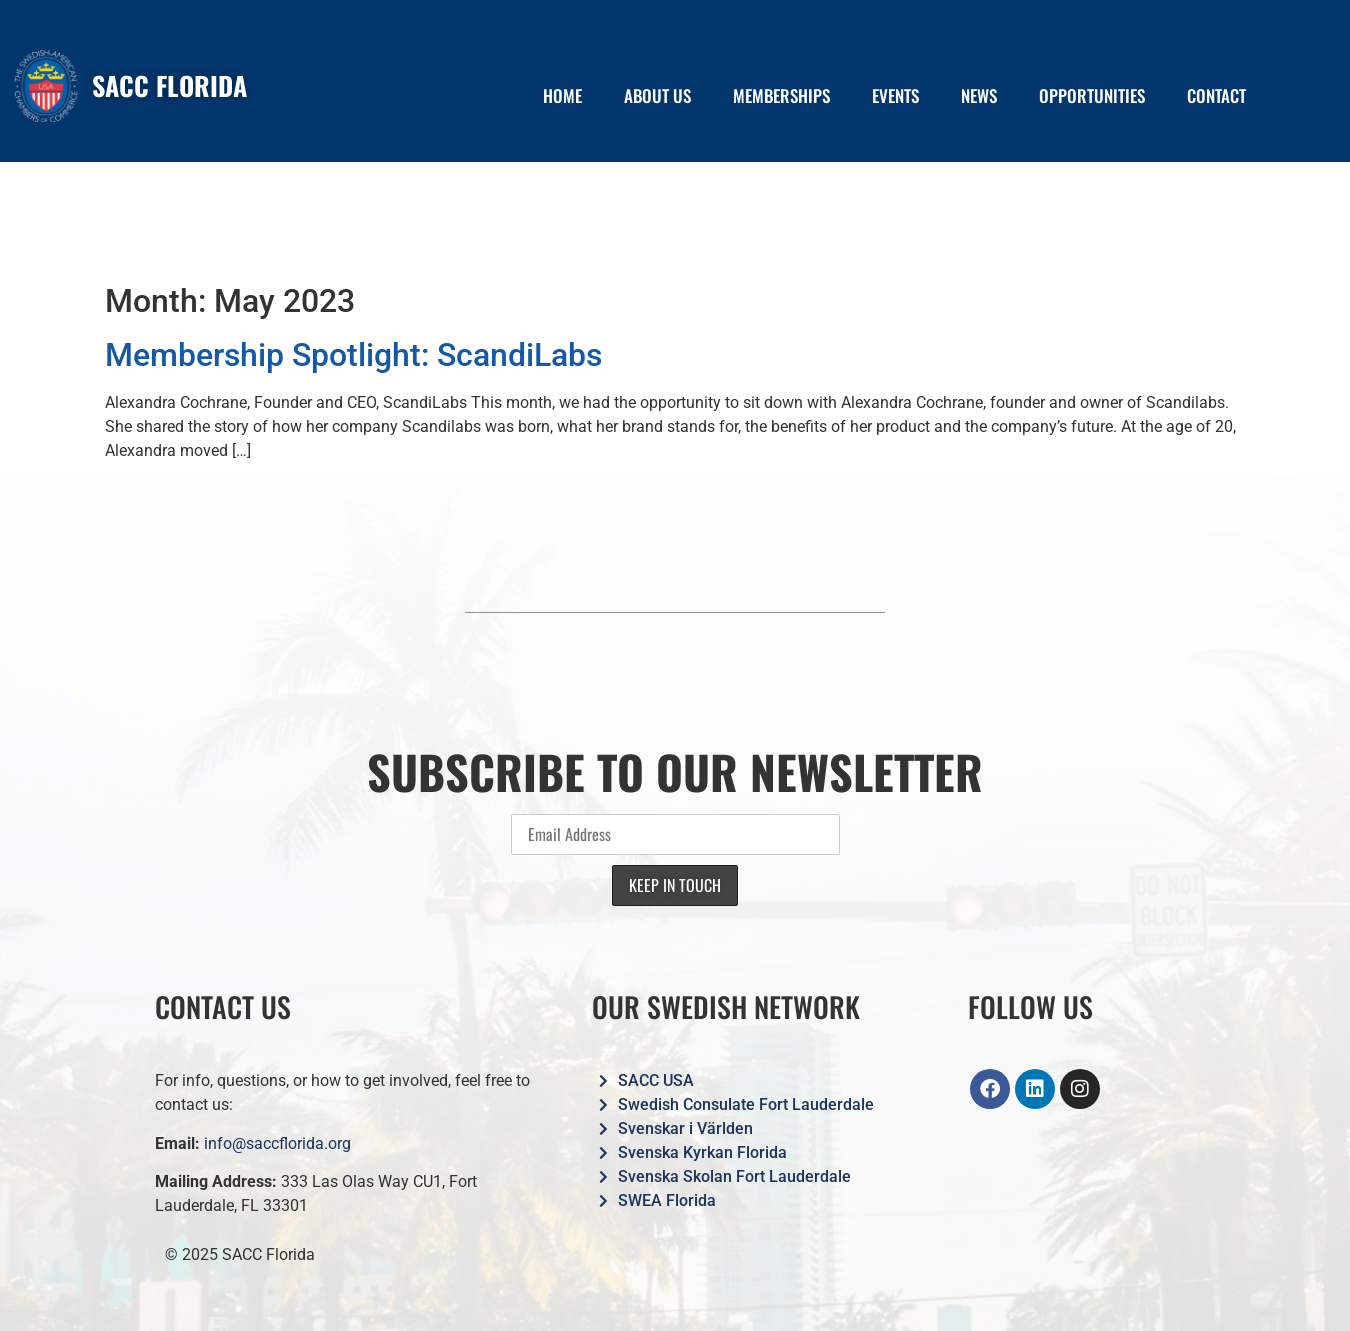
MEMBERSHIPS (781, 95)
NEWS (979, 95)
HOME (562, 95)
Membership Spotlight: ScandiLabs (353, 355)
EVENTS (895, 95)
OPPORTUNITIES (1092, 95)
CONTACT (1216, 95)
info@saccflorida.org (277, 1143)
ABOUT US (657, 95)
